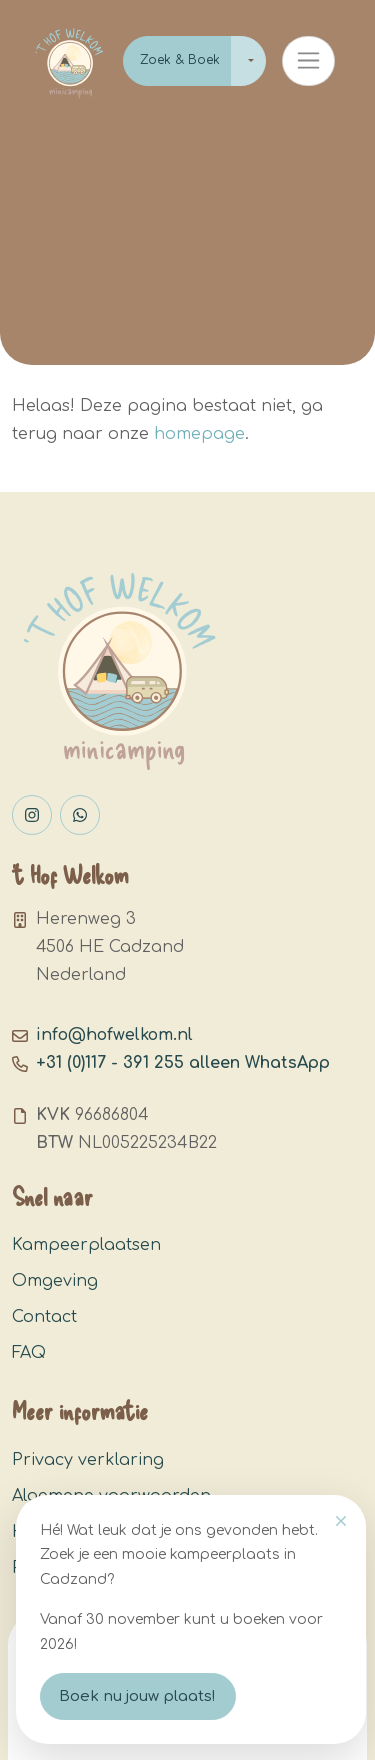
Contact (44, 1317)
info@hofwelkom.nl (114, 1035)
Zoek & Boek (180, 60)
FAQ (29, 1353)
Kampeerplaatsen (86, 1245)
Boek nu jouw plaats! (137, 1696)
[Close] (341, 1521)
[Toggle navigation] (308, 61)
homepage (199, 434)
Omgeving (55, 1281)
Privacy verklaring (88, 1460)
